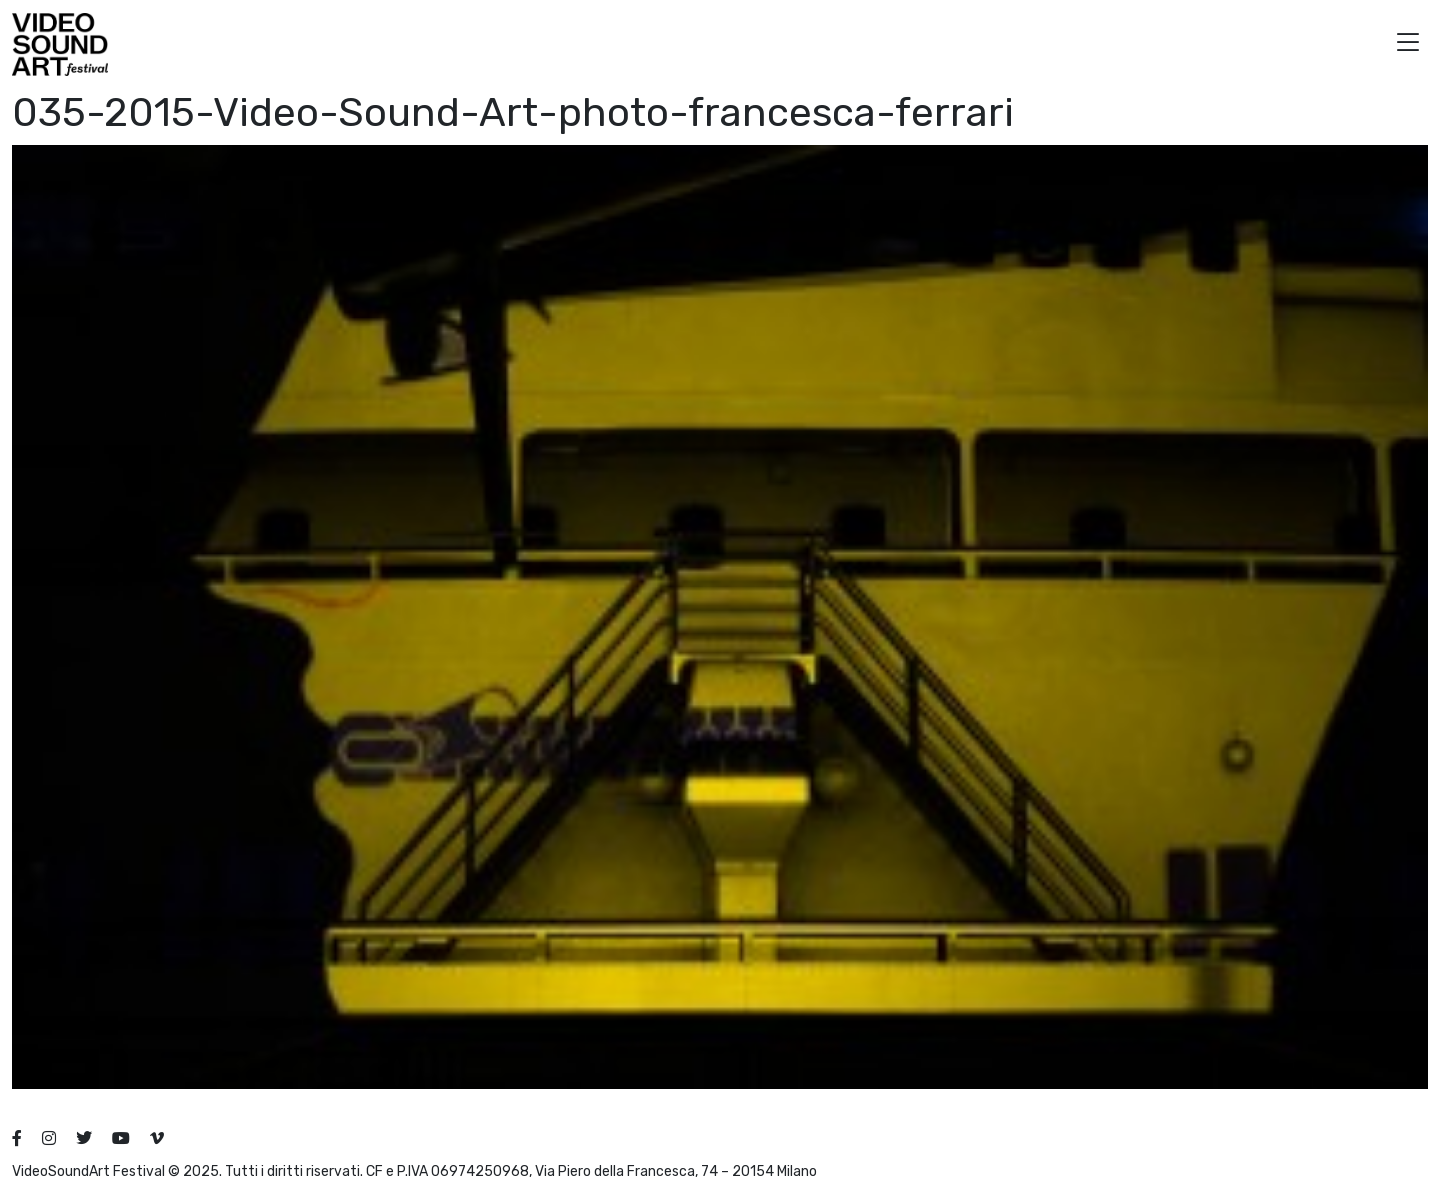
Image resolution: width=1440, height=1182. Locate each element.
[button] (1408, 44)
